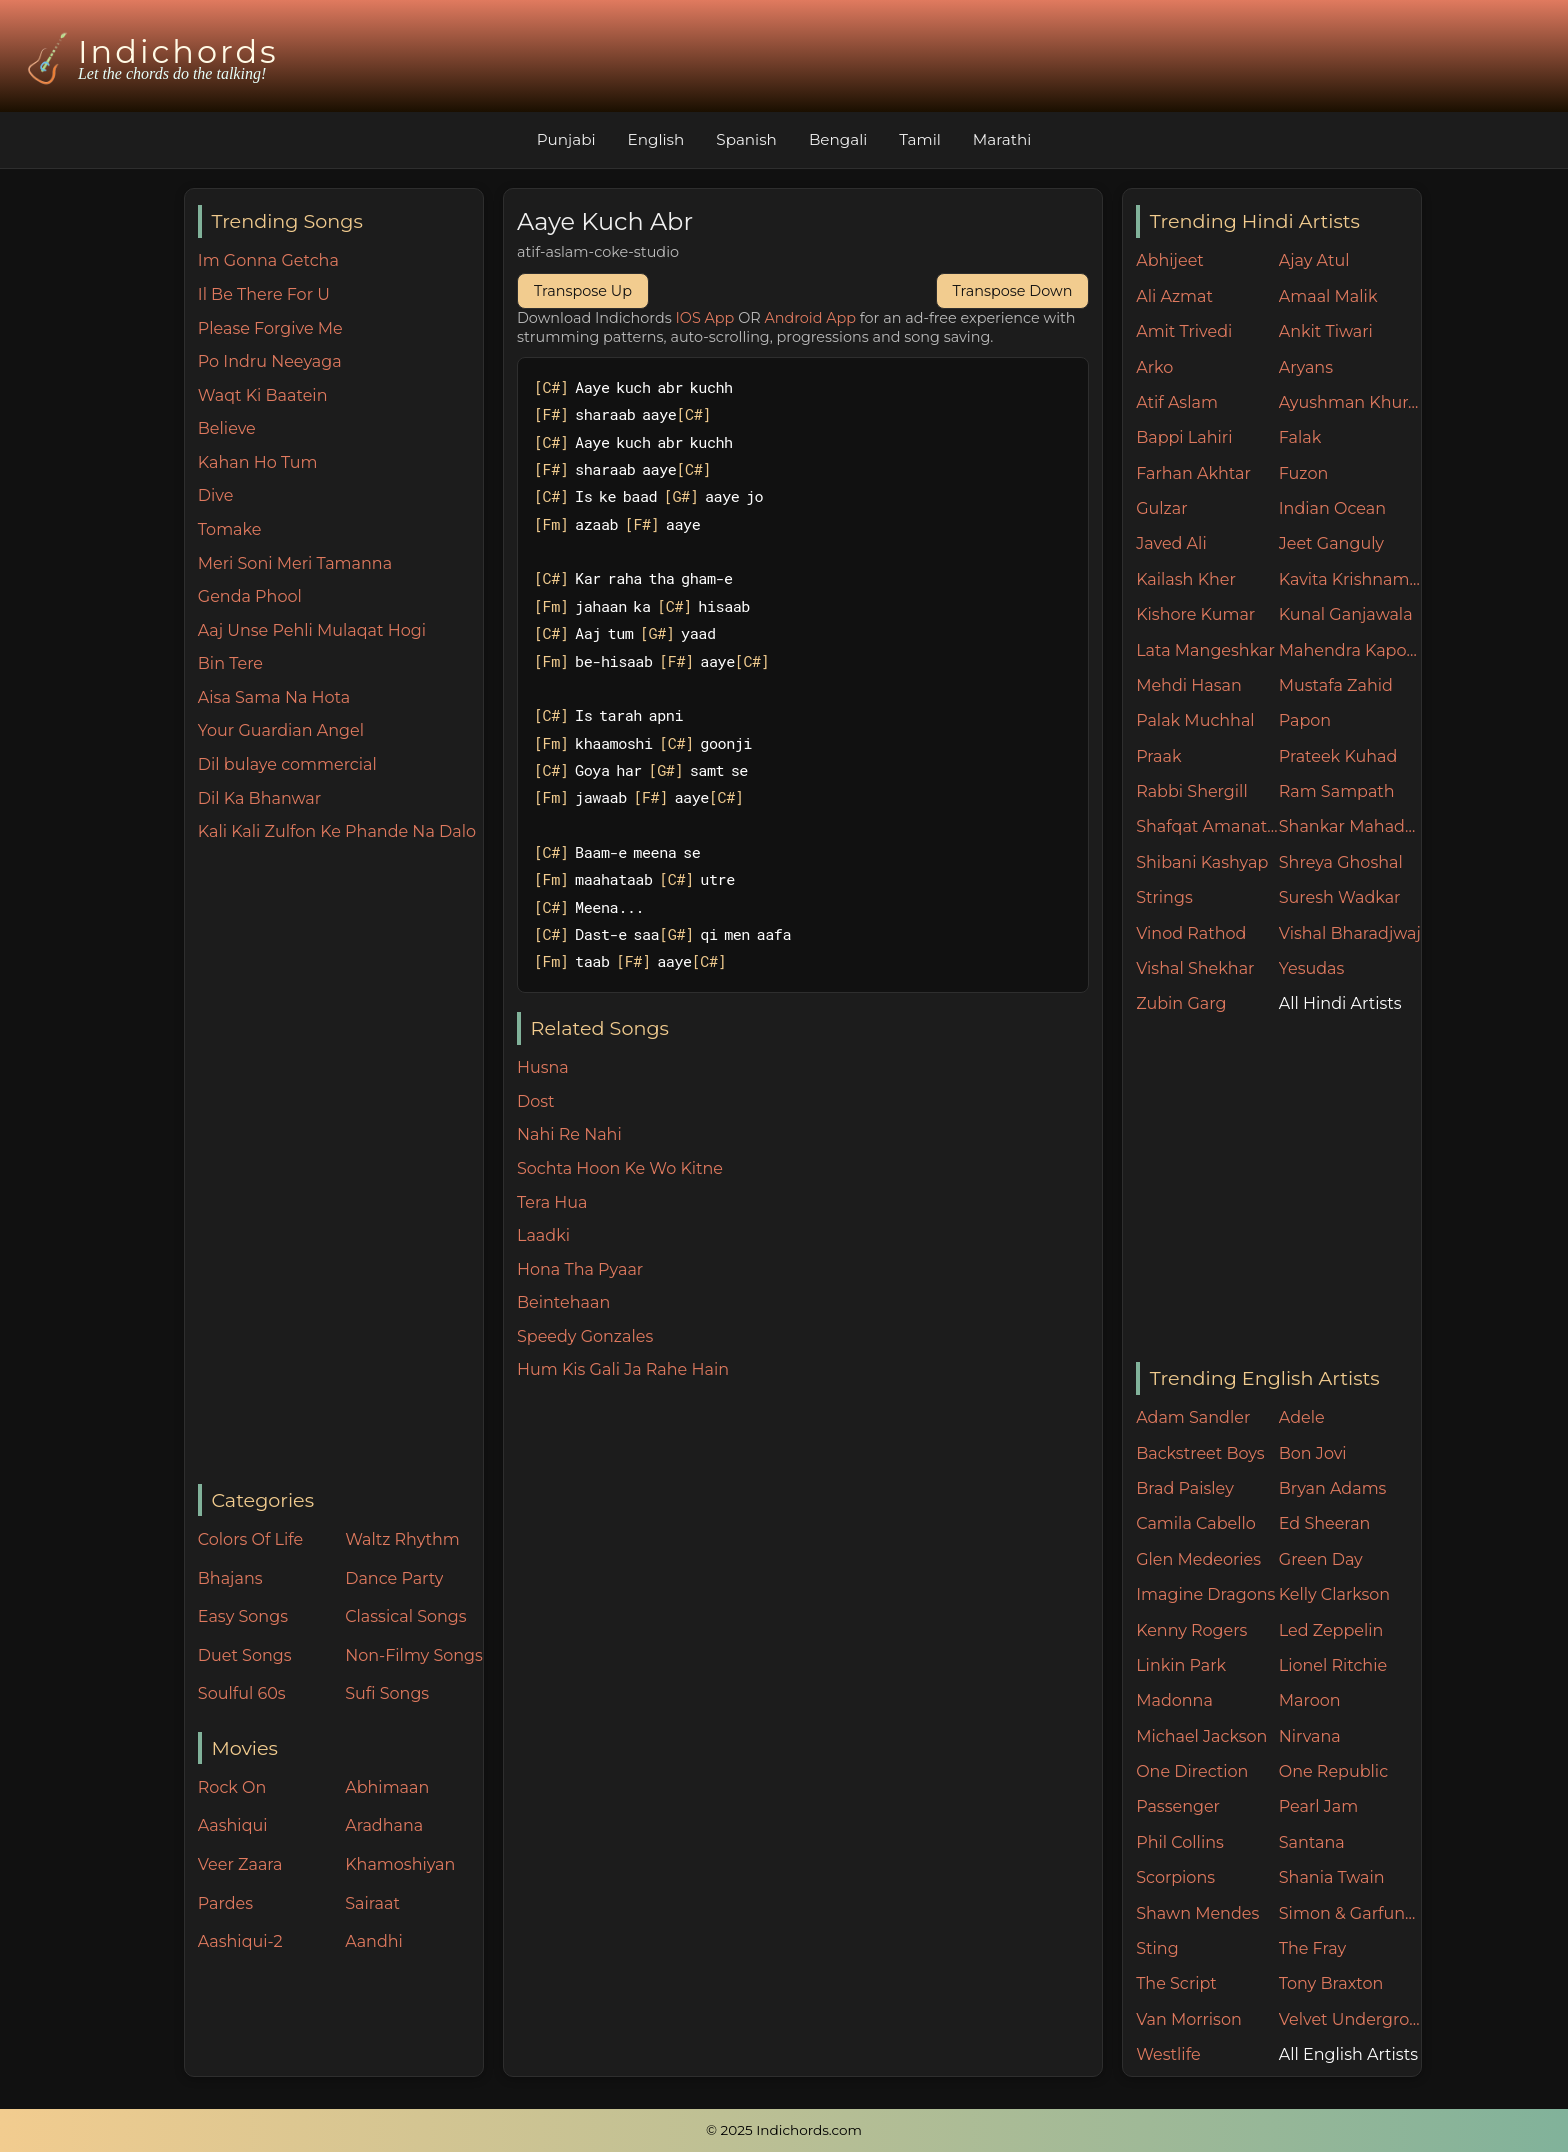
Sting (1157, 1948)
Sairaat (372, 1903)
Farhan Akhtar (1193, 473)
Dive (216, 495)
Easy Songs (243, 1616)
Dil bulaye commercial (287, 764)
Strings (1164, 897)
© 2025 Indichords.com (784, 2130)
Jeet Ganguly (1331, 543)
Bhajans (230, 1578)
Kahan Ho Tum (258, 462)
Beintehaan (563, 1302)
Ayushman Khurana (1350, 402)
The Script (1176, 1983)
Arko (1154, 367)
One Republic (1333, 1771)
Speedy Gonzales (585, 1336)
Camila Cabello (1196, 1523)
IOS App (705, 318)
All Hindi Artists (1340, 1003)
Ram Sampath (1337, 791)
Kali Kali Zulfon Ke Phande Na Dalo (337, 831)
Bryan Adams (1333, 1488)
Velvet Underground (1350, 2019)
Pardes (225, 1903)
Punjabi (566, 139)
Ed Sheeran (1325, 1523)
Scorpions (1175, 1877)
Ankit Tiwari (1326, 331)
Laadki (543, 1235)
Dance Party (394, 1578)
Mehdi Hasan (1189, 685)
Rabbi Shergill (1192, 791)
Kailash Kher (1186, 579)
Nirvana (1310, 1736)
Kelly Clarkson (1334, 1594)
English (656, 139)
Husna (543, 1067)
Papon (1305, 720)
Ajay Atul (1314, 260)
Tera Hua (552, 1202)
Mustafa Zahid (1336, 685)
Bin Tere (230, 663)
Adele (1302, 1417)
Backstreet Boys (1200, 1453)
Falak (1300, 437)
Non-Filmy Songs (414, 1655)
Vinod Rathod (1191, 933)
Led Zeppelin (1331, 1630)
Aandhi (374, 1941)
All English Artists (1348, 2054)
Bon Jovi (1313, 1453)
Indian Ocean (1332, 508)
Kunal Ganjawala (1346, 614)
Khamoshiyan (400, 1864)
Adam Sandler (1193, 1417)
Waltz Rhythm (402, 1539)
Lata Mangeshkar (1205, 650)
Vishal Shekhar (1195, 968)
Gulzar (1161, 508)
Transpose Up (583, 291)
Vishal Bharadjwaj (1350, 933)
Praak (1158, 756)
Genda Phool (250, 596)
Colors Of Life (250, 1539)
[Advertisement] (340, 1165)
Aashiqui (233, 1825)
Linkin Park (1181, 1665)
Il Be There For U (264, 294)
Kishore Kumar (1195, 614)
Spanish (746, 139)
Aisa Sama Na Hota (274, 697)
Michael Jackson (1201, 1736)
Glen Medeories (1198, 1559)
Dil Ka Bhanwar (259, 798)
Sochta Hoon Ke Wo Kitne (620, 1168)
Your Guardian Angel (281, 730)
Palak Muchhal (1195, 720)
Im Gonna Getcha (268, 260)
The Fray (1312, 1948)
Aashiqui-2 (240, 1941)
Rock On (232, 1787)
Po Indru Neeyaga (270, 361)
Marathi (1002, 139)
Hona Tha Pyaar (580, 1269)
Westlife (1168, 2054)
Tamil (920, 139)
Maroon (1310, 1700)
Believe (227, 428)
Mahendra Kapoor (1350, 650)
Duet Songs (245, 1655)
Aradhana (384, 1825)
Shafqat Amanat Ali (1207, 826)
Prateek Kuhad (1338, 756)
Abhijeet (1170, 260)
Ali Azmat (1174, 296)
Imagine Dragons (1205, 1594)
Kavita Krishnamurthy (1350, 579)
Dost (536, 1101)
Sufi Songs (387, 1693)
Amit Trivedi (1184, 331)
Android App (810, 318)
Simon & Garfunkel (1350, 1913)
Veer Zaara (240, 1864)
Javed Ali (1171, 543)
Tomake (230, 529)
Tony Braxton (1331, 1983)
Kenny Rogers (1191, 1630)
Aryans (1306, 367)
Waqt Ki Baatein (263, 395)
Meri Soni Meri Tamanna (295, 563)
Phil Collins (1180, 1842)
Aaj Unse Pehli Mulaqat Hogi (312, 630)
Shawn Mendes (1197, 1913)
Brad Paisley (1185, 1488)
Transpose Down (1013, 291)
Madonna (1174, 1700)
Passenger (1178, 1806)
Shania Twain (1332, 1877)
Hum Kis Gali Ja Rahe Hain (623, 1369)
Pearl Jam (1318, 1806)
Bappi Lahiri (1184, 437)
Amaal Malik (1328, 296)
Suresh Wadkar (1340, 897)
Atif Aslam (1177, 402)
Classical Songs (405, 1616)
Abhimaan (387, 1787)
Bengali (838, 139)
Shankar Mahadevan (1350, 826)
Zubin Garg (1181, 1003)
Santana (1312, 1842)
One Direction (1192, 1771)
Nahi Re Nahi (569, 1134)
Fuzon (1303, 473)
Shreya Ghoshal (1341, 862)
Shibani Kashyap (1202, 862)
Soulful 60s (242, 1693)
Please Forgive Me (270, 328)
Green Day (1321, 1559)
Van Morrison (1189, 2019)
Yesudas (1312, 968)
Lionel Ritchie (1333, 1665)
